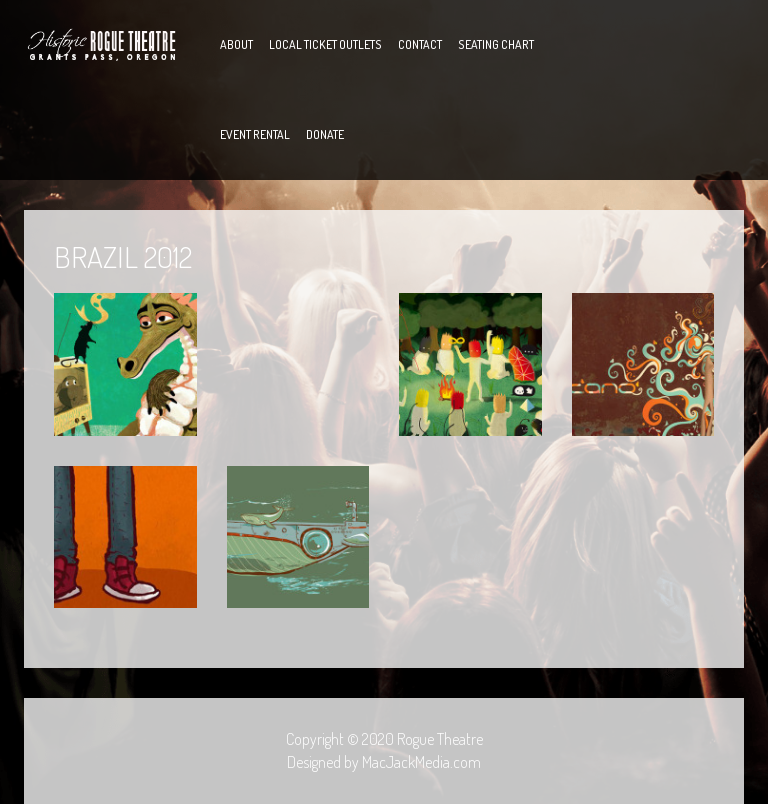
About (236, 44)
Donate (325, 134)
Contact (420, 44)
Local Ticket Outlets (325, 44)
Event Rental (255, 134)
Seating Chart (496, 44)
